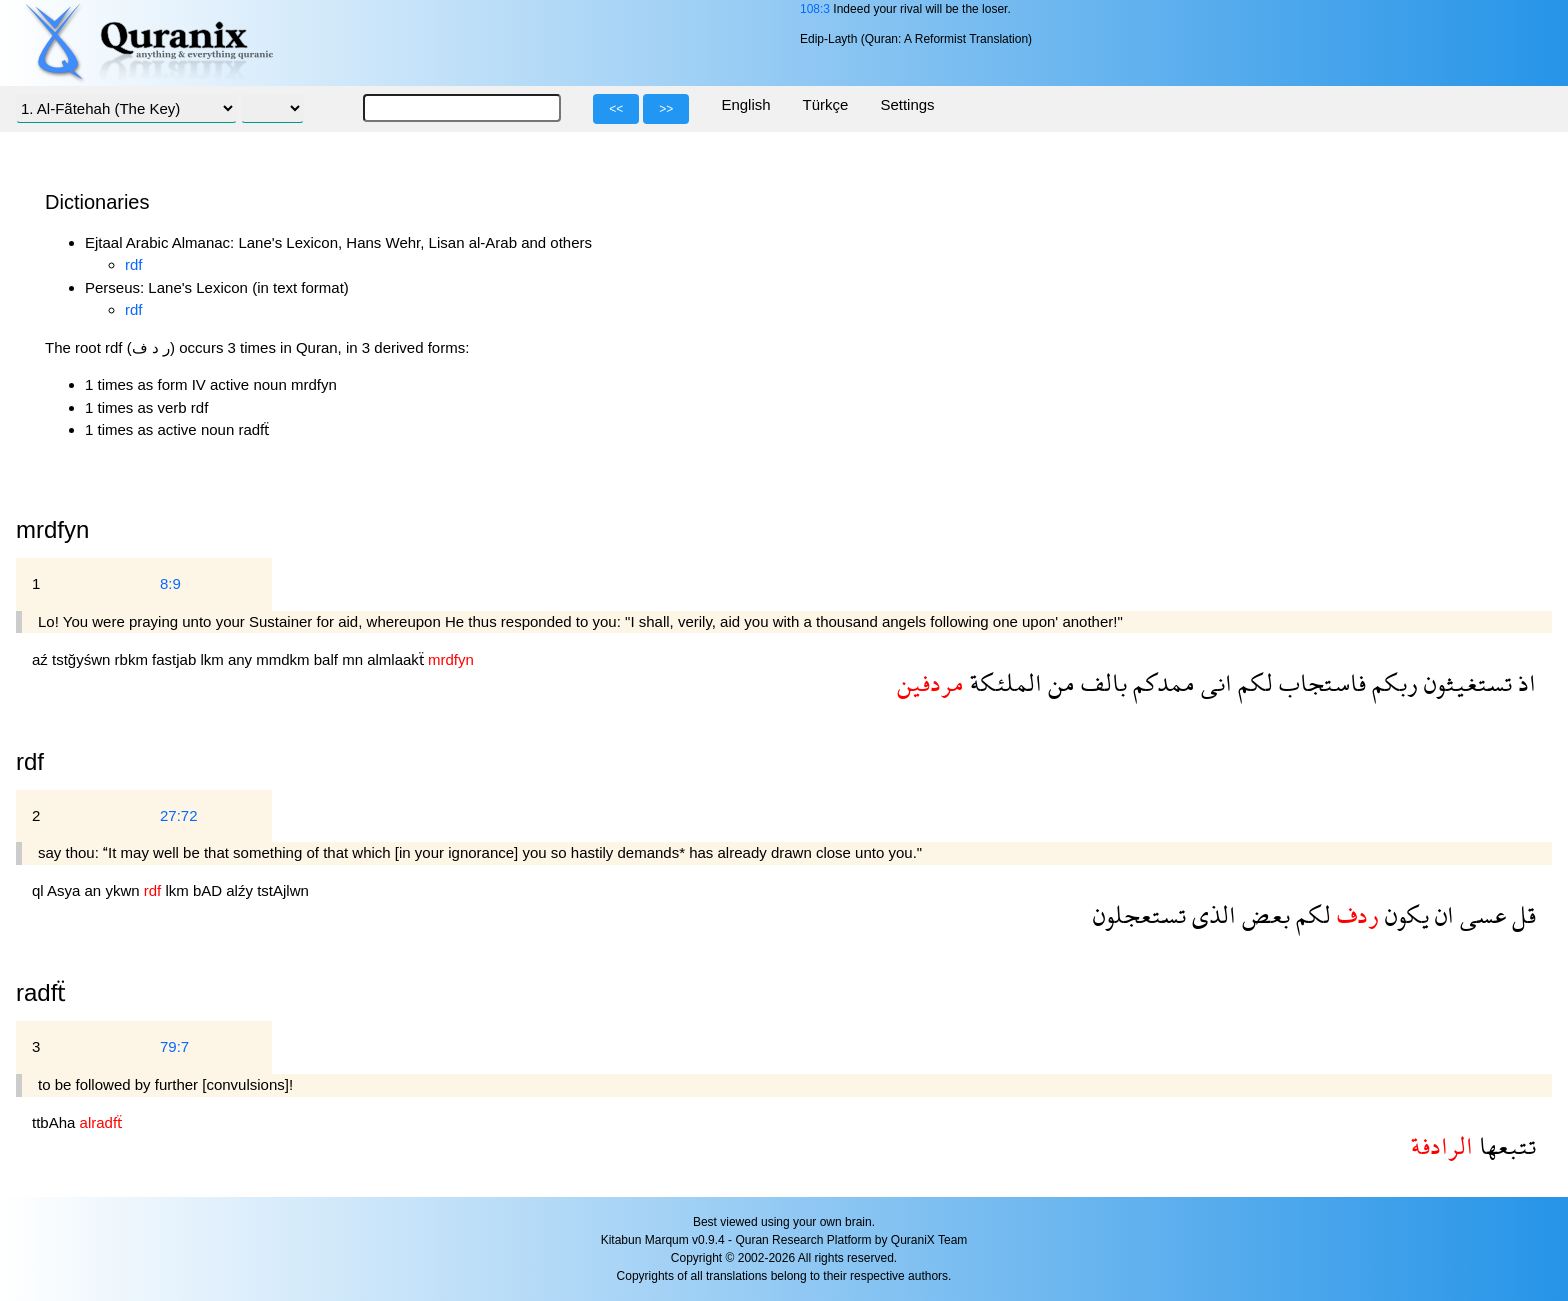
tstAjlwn (283, 890)
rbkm (134, 659)
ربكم (1392, 682)
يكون (1404, 914)
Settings (907, 104)
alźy (241, 890)
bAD (209, 890)
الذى (1211, 914)
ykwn (124, 890)
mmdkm (285, 659)
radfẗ (41, 992)
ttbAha (56, 1122)
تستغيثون (1465, 682)
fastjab (176, 659)
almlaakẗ (397, 659)
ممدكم (1161, 682)
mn (354, 659)
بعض (1263, 914)
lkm (214, 659)
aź (42, 659)
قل (1521, 914)
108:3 (815, 9)
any (242, 659)
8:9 (170, 583)
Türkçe (826, 104)
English (745, 104)
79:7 (174, 1046)
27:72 (179, 815)
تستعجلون (1139, 914)
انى (1213, 682)
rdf (134, 264)
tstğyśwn (83, 659)
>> (666, 109)
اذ (1524, 682)
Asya (66, 890)
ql (39, 890)
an (95, 890)
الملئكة (1003, 682)
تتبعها (1504, 1145)
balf (328, 659)
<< (616, 109)
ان (1441, 914)
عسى (1480, 914)
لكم (1252, 682)
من (1058, 682)
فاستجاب (1319, 682)
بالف (1101, 682)
